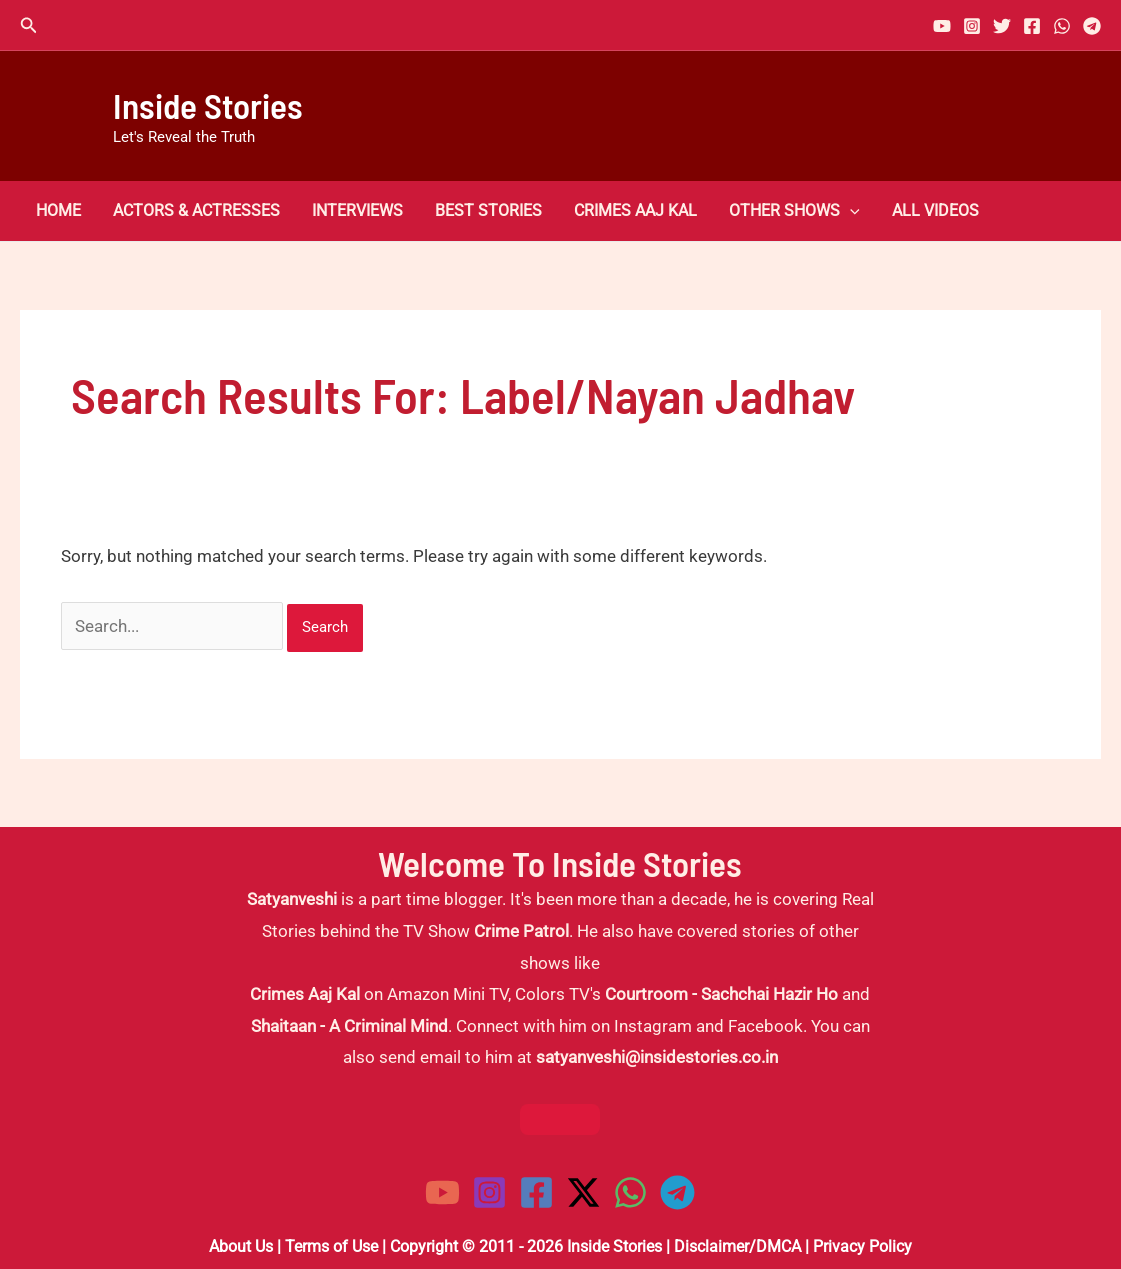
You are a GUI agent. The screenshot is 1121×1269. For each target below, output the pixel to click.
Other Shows (794, 211)
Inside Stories (208, 105)
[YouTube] (942, 26)
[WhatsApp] (1062, 26)
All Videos (935, 211)
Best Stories (488, 211)
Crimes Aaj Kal (635, 211)
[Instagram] (972, 26)
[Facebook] (1032, 26)
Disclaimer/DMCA (737, 1246)
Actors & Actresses (196, 211)
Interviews (357, 211)
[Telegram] (1092, 26)
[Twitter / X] (583, 1192)
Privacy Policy (862, 1246)
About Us (241, 1246)
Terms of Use (331, 1246)
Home (58, 211)
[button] (29, 25)
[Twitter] (1002, 26)
